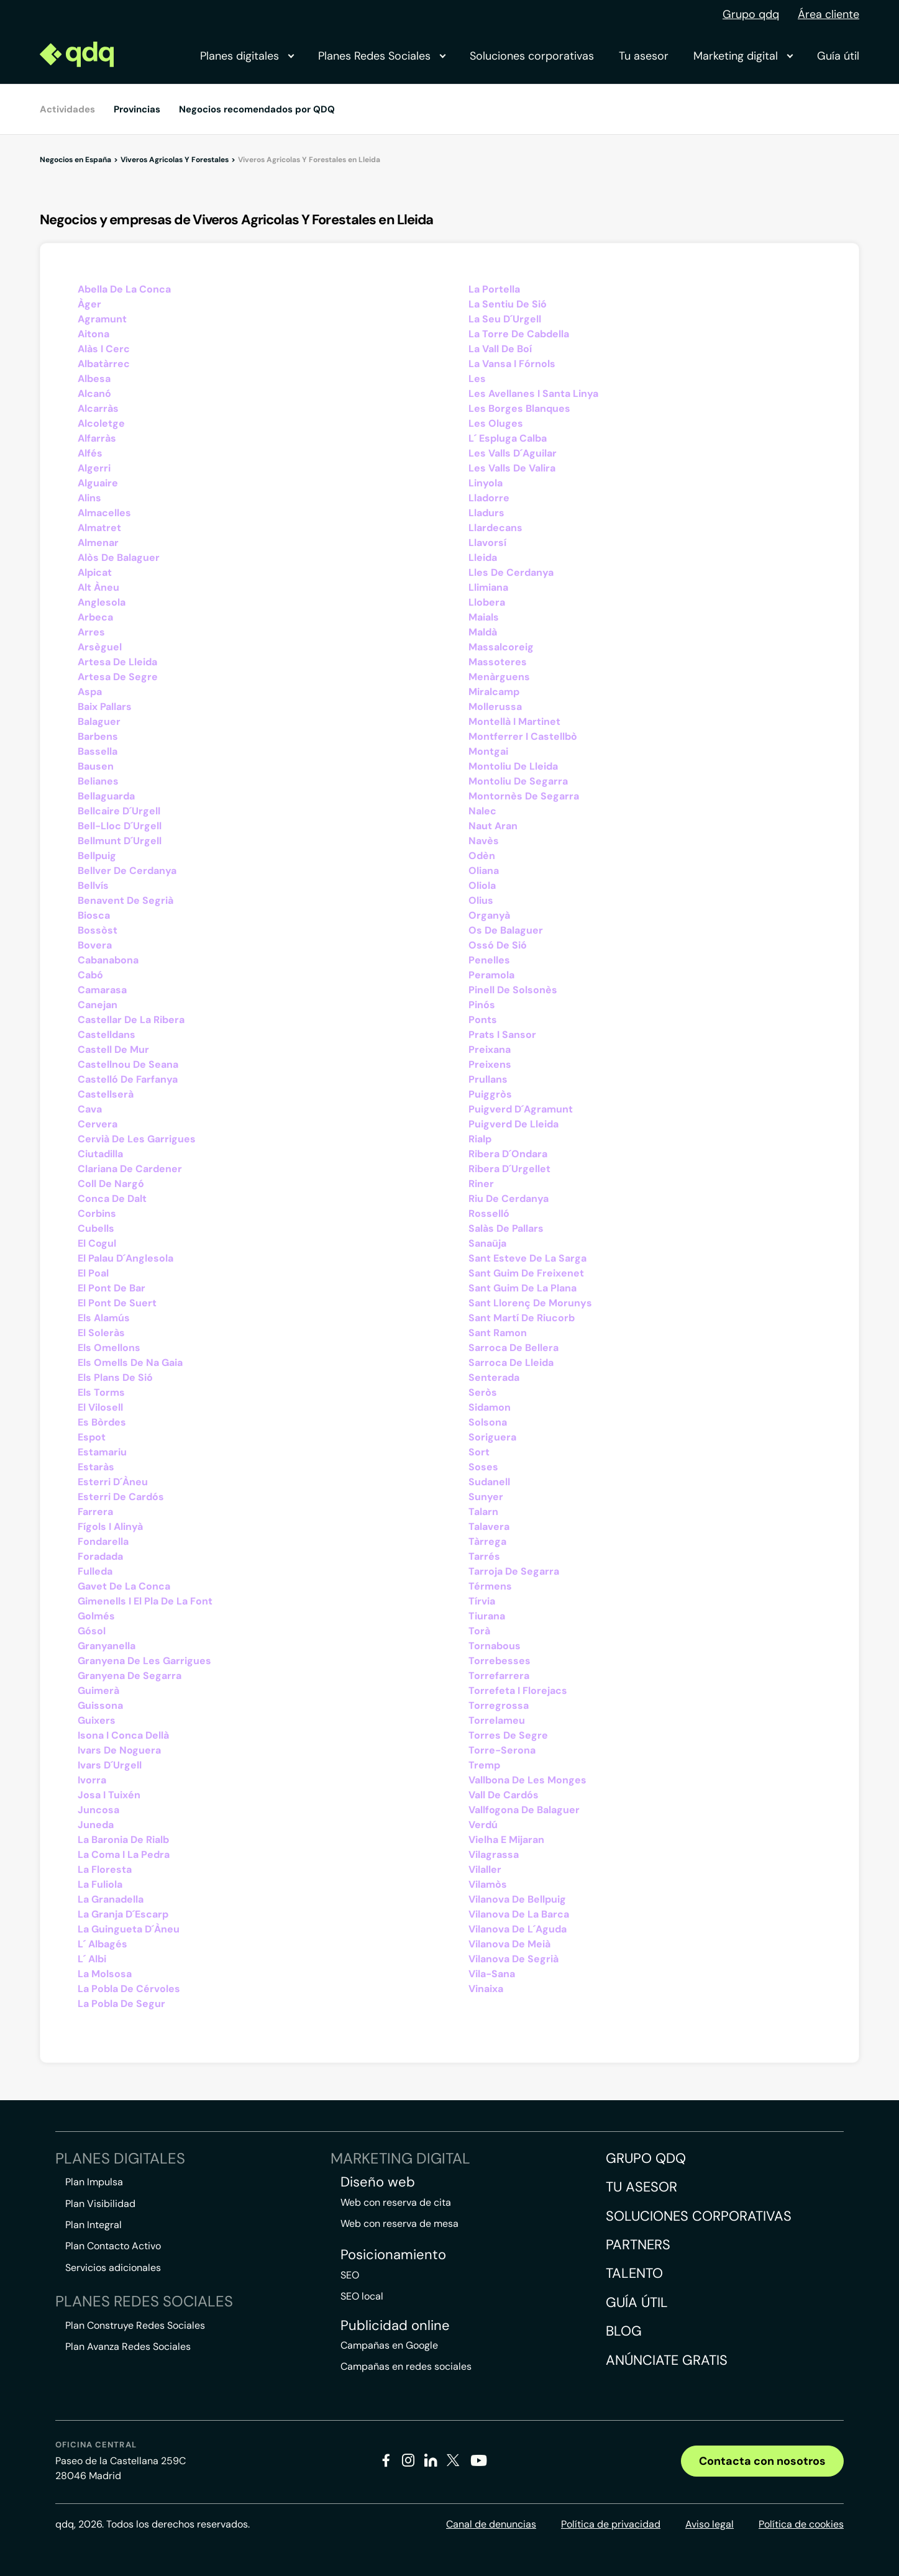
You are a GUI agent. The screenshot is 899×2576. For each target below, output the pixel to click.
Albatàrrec (104, 363)
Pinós (481, 1004)
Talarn (483, 1511)
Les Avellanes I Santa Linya (533, 393)
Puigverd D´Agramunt (520, 1109)
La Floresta (105, 1869)
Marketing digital (742, 55)
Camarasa (102, 989)
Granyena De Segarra (129, 1675)
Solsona (487, 1422)
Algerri (94, 468)
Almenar (98, 542)
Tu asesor (644, 55)
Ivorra (92, 1779)
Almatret (99, 527)
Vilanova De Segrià (513, 1958)
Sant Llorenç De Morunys (530, 1302)
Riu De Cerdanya (508, 1198)
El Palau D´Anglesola (125, 1258)
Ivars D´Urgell (110, 1765)
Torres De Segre (508, 1735)
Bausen (96, 766)
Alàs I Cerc (104, 348)
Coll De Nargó (111, 1183)
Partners (638, 2245)
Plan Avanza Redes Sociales (128, 2346)
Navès (483, 840)
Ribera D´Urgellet (509, 1168)
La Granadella (111, 1899)
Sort (479, 1452)
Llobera (486, 602)
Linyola (485, 482)
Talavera (488, 1526)
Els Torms (101, 1392)
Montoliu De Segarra (518, 781)
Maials (483, 617)
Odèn (481, 855)
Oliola (482, 885)
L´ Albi (92, 1958)
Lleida (482, 557)
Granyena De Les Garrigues (144, 1660)
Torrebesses (499, 1660)
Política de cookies (801, 2524)
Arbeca (95, 617)
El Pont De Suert (117, 1302)
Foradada (100, 1556)
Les (477, 378)
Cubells (96, 1228)
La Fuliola (100, 1884)
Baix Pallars (105, 706)
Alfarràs (97, 438)
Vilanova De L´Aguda (517, 1929)
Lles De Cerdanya (511, 572)
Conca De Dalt (112, 1198)
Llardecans (495, 527)
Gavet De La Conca (124, 1586)
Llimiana (488, 587)
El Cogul (97, 1243)
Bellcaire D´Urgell (119, 810)
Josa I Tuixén (109, 1794)
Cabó (90, 974)
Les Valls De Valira (511, 468)
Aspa (90, 691)
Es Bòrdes (102, 1422)
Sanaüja (487, 1243)
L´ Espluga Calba (507, 438)
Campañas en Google (389, 2345)
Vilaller (484, 1869)
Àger (89, 304)
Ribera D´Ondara (507, 1153)
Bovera (95, 945)
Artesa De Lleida (117, 661)
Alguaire (98, 482)
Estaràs (96, 1466)
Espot (92, 1437)
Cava (90, 1109)
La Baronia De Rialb (123, 1839)
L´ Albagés (102, 1943)
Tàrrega (487, 1541)
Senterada (493, 1377)
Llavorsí (487, 542)
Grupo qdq (751, 14)
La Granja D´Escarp (123, 1914)
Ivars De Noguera (119, 1750)
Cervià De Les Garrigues (137, 1138)
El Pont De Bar (111, 1288)
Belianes (98, 781)
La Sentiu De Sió (507, 304)
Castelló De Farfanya (128, 1079)
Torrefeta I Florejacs (517, 1690)
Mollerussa (495, 706)
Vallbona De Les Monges (527, 1779)
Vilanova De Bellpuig (517, 1899)
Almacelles (104, 512)
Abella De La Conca (124, 289)
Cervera (97, 1124)
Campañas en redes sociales (406, 2366)
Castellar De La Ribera (131, 1019)
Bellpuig (97, 855)
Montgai (488, 751)
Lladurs (486, 512)
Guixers (97, 1720)
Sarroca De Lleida (511, 1362)
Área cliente (828, 14)
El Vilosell (100, 1407)
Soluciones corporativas (532, 55)
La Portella (494, 289)
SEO (349, 2275)
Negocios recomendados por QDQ (257, 109)
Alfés (90, 453)
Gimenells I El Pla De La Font (145, 1601)
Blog (624, 2331)
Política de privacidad (610, 2524)
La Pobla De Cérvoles (129, 1988)
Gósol (92, 1630)
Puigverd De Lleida (513, 1124)
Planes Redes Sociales (381, 55)
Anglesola (101, 602)
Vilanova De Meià (509, 1943)
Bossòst (97, 930)
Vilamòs (487, 1884)
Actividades (67, 109)
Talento (634, 2273)
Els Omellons (109, 1347)
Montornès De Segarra (523, 796)
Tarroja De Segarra (513, 1571)
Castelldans (106, 1034)
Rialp (479, 1138)
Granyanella (106, 1645)
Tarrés (484, 1556)
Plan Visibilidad (100, 2203)
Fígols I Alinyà (110, 1526)
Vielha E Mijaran (506, 1839)
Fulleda (95, 1571)
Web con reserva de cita (395, 2202)
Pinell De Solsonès (512, 989)
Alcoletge (101, 423)
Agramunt (102, 318)
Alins (89, 497)
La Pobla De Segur (121, 2003)
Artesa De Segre (118, 676)
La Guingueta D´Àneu (129, 1929)
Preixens (489, 1064)
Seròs (482, 1392)
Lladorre (488, 497)
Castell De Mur (113, 1049)
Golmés (96, 1616)
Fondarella (103, 1541)
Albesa (94, 378)
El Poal (93, 1273)
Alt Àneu (98, 587)
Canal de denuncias (491, 2524)
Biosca (94, 915)
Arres (91, 632)
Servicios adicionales (113, 2267)
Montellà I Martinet (514, 721)
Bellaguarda (106, 796)
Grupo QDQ (646, 2158)
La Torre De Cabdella (518, 333)
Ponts (482, 1019)
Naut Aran (493, 825)
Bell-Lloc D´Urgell (120, 825)
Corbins (97, 1213)
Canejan (97, 1004)
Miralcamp (493, 691)
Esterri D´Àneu (113, 1481)
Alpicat (95, 572)
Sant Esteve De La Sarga (527, 1258)
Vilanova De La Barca (518, 1914)
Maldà (482, 632)
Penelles (489, 960)
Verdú (483, 1824)
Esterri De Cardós (121, 1496)
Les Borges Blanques (519, 408)
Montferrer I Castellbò (522, 736)
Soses (483, 1466)
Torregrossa (498, 1705)
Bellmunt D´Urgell (120, 840)
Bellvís (93, 885)
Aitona (93, 333)
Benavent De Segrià (125, 900)
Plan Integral (93, 2224)
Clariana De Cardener (130, 1168)
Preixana (489, 1049)
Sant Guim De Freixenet (526, 1273)
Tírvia (481, 1601)
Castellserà (106, 1094)
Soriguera (492, 1437)
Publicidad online (395, 2326)
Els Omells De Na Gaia (130, 1362)
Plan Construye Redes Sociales (135, 2325)
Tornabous (494, 1645)
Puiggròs (490, 1094)
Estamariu (102, 1452)
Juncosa (98, 1809)
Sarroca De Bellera (513, 1347)
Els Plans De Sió (115, 1377)
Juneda (96, 1824)
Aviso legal (709, 2524)
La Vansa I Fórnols (511, 363)
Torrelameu (496, 1720)
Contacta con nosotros (762, 2461)
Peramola (491, 974)
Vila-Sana (491, 1973)
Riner (481, 1183)
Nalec (482, 810)
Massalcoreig (501, 646)
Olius (480, 900)
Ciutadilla (100, 1153)
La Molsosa (105, 1973)
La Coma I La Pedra (124, 1854)
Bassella (97, 751)
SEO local (361, 2296)
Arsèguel (100, 646)
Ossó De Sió (497, 945)
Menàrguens (499, 676)
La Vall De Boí (500, 348)
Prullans (488, 1079)
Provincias (137, 109)
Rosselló (488, 1213)
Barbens (98, 736)
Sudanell (489, 1481)
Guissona (100, 1705)
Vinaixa (485, 1988)
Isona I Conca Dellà (123, 1735)
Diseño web (377, 2182)
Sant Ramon (497, 1332)
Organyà (489, 915)
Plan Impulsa (94, 2181)
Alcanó (94, 393)
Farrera (95, 1511)
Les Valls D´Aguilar (512, 453)
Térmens (490, 1586)
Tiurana (486, 1616)
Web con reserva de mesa (399, 2223)
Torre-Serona (502, 1750)
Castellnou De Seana (128, 1064)
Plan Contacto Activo (113, 2245)
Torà (479, 1630)
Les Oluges (495, 423)
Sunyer (485, 1496)
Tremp (484, 1765)
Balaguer (99, 721)
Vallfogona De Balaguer (524, 1809)
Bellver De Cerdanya (127, 870)
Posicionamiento (393, 2255)
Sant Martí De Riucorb (521, 1317)
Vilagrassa (493, 1854)
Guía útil (838, 55)
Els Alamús (104, 1317)
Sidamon (489, 1407)
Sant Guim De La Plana (522, 1288)
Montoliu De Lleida (513, 766)
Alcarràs (98, 408)
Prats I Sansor (502, 1034)
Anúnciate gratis (667, 2360)
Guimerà (98, 1690)
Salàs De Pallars (506, 1228)
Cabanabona (108, 960)
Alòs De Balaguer (119, 557)
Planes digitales (246, 55)
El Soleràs (101, 1332)
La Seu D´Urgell (504, 318)
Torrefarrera (498, 1675)
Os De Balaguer (505, 930)
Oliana (483, 870)
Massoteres (497, 661)
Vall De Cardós (503, 1794)
